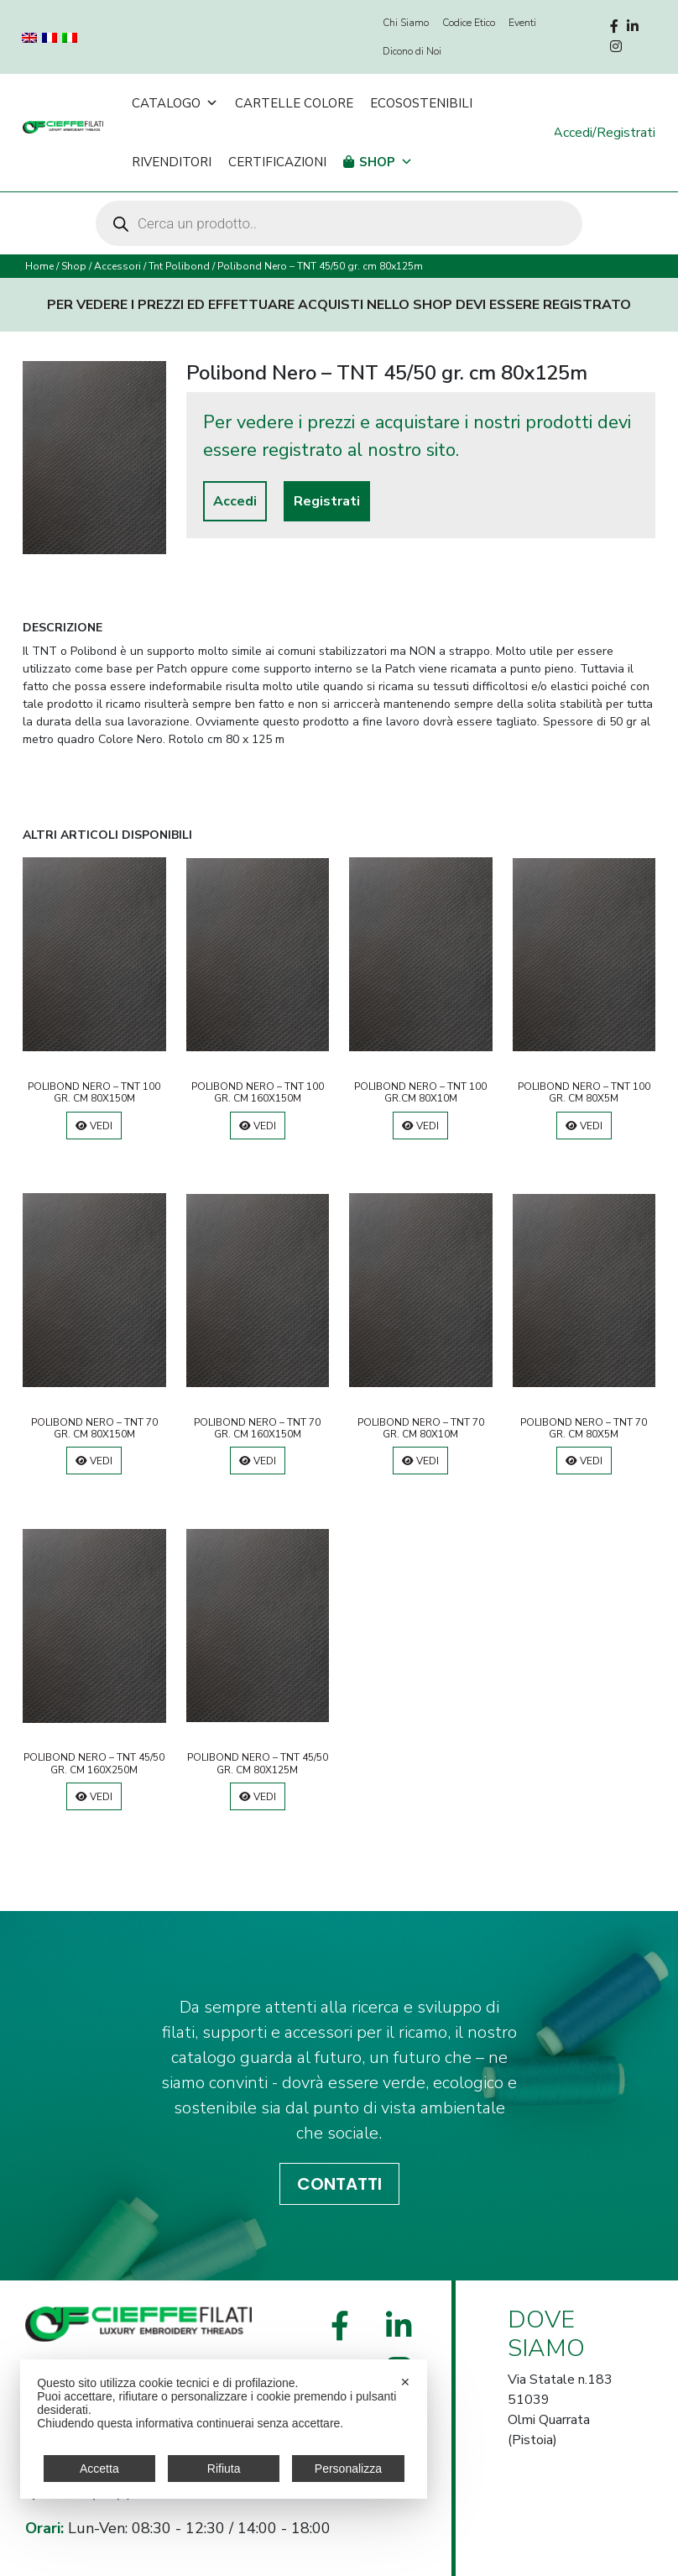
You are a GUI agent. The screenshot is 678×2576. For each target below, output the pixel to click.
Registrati (327, 501)
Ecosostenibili (421, 103)
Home (39, 266)
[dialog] (223, 2429)
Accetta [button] (99, 2468)
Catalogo (175, 103)
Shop (386, 162)
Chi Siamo (406, 22)
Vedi (94, 1126)
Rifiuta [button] (224, 2468)
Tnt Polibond (179, 266)
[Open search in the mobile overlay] (339, 223)
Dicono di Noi (412, 51)
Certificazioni (277, 162)
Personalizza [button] (348, 2468)
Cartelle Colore (294, 103)
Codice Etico (468, 22)
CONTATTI (339, 2184)
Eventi (522, 22)
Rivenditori (171, 162)
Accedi (235, 501)
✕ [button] (405, 2382)
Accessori (117, 266)
